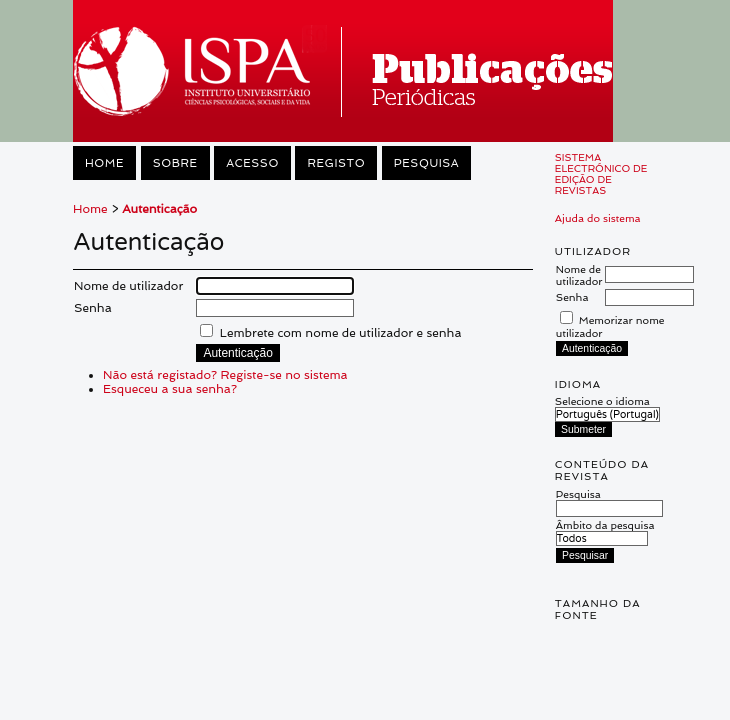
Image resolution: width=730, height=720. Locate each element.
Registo (336, 163)
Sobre (175, 163)
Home (104, 163)
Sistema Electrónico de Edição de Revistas (601, 174)
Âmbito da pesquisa (605, 531)
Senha (572, 297)
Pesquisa (426, 163)
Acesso (252, 163)
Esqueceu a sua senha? (170, 389)
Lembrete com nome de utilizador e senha (341, 333)
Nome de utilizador (579, 275)
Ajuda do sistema (598, 218)
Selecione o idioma (602, 401)
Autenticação (159, 209)
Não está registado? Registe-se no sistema (225, 375)
